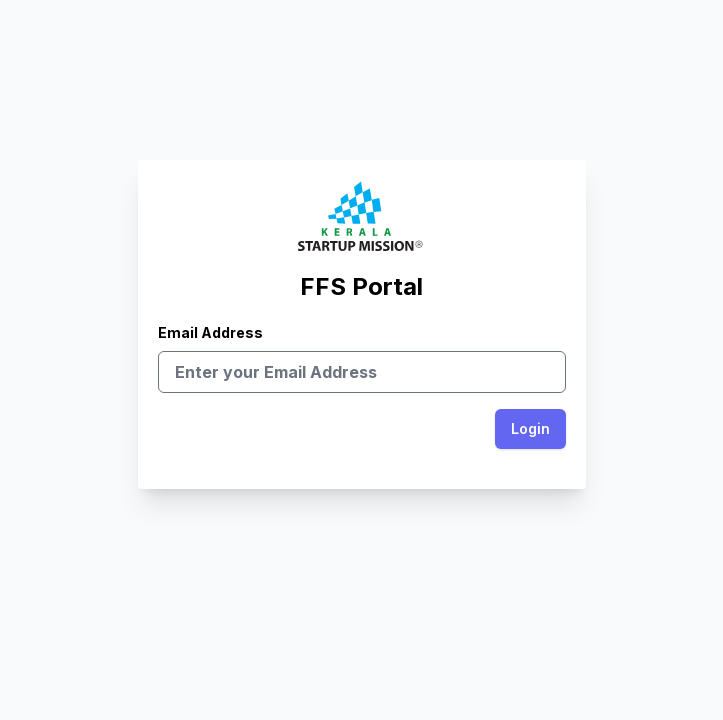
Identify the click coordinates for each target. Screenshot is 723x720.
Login (530, 428)
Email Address (362, 352)
